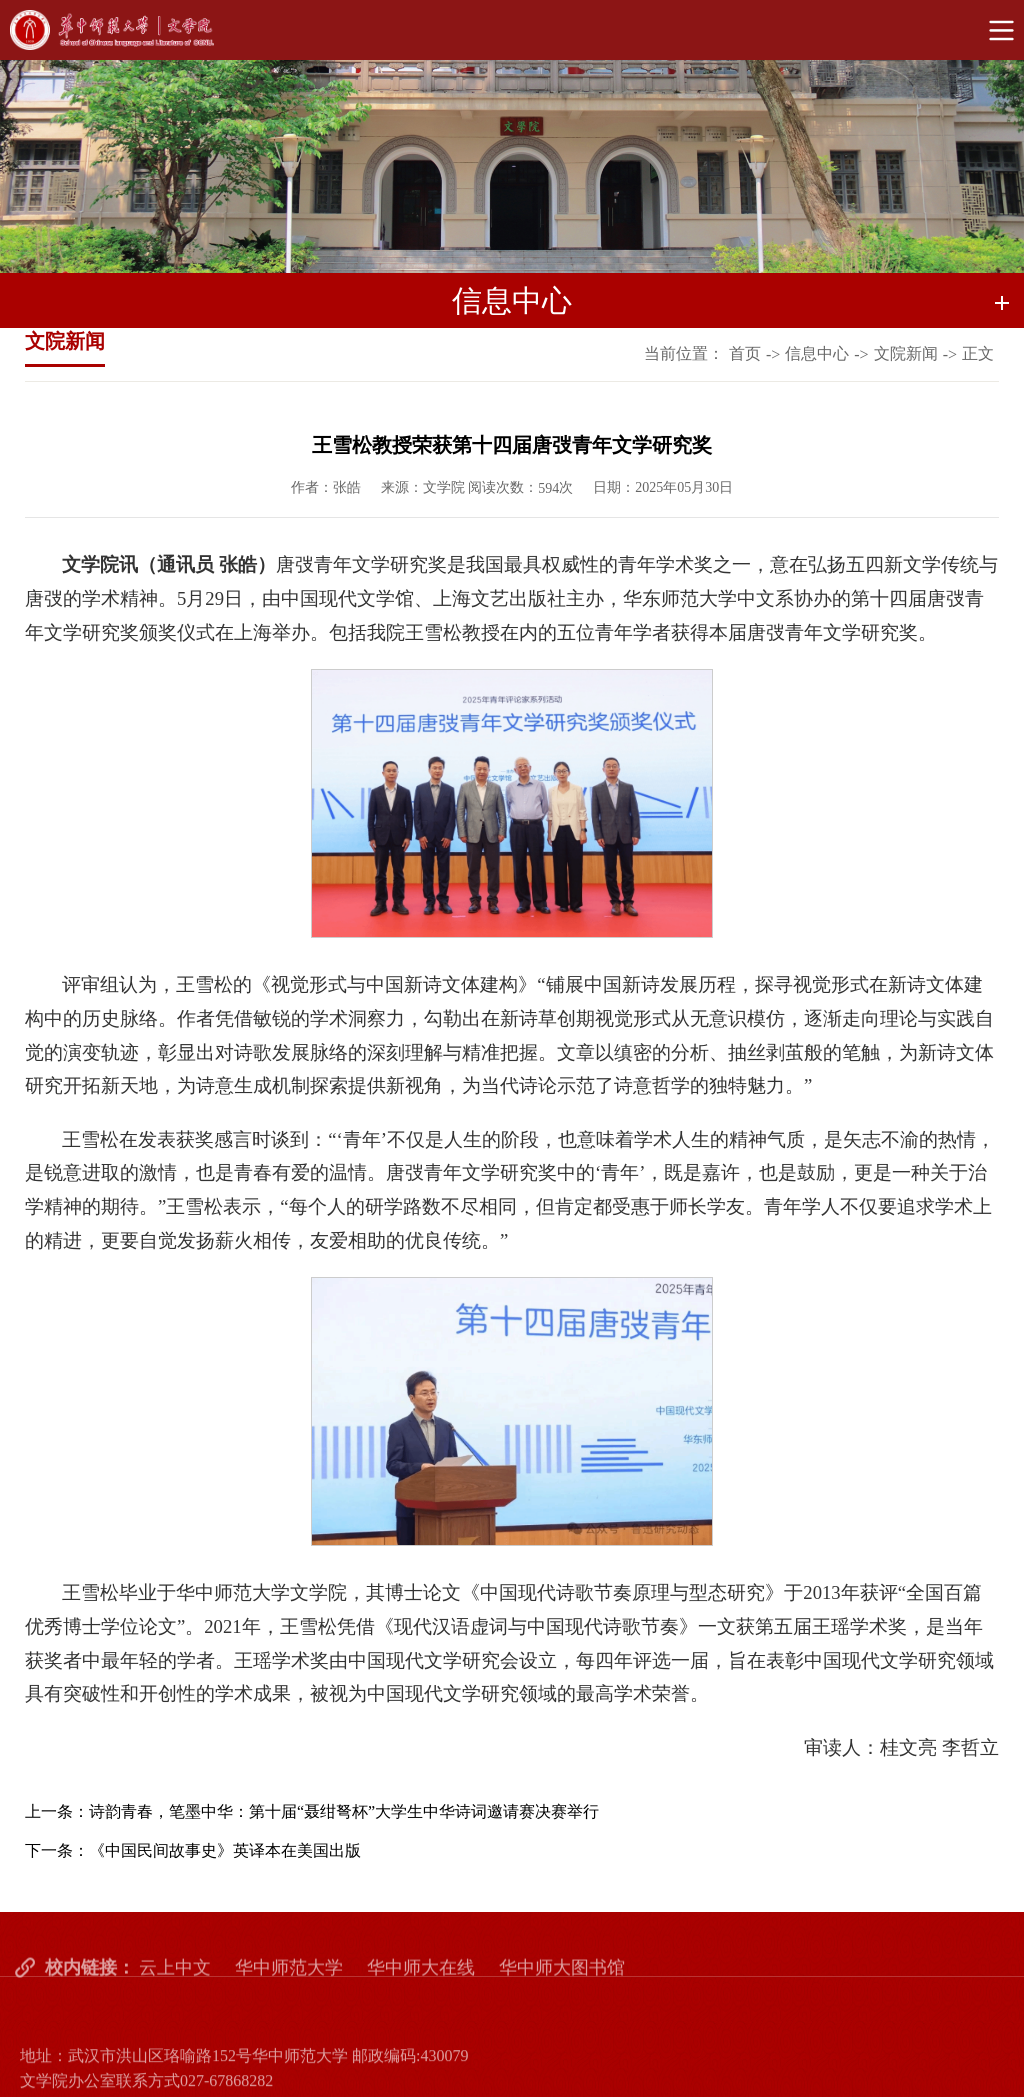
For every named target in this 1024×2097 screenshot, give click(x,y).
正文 (978, 356)
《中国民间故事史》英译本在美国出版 (225, 1850)
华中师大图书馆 (562, 2007)
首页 (745, 356)
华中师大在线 (421, 2007)
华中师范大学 (289, 2007)
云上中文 (175, 2007)
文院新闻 (906, 356)
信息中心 (817, 356)
